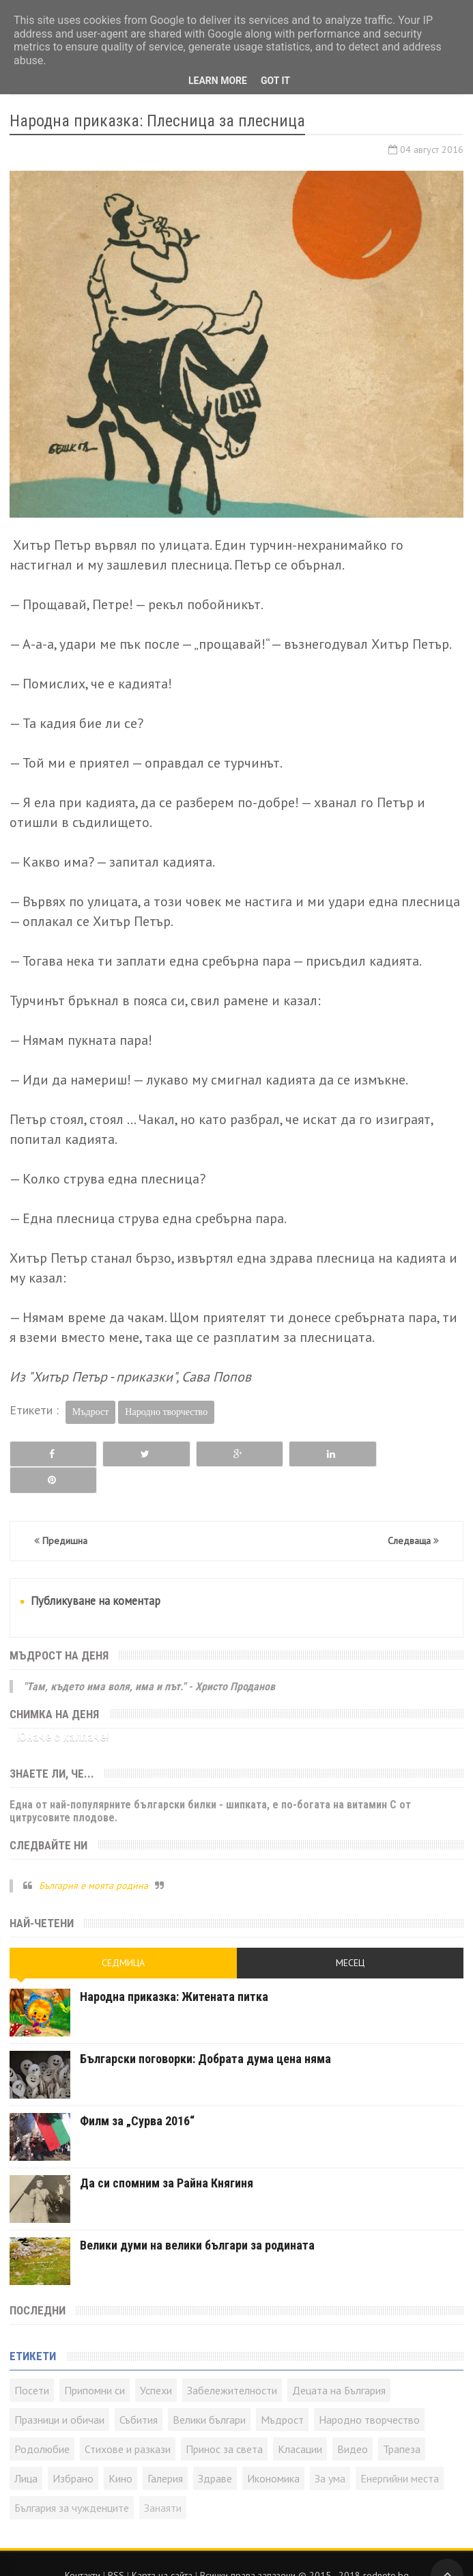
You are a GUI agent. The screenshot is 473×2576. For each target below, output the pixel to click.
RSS (116, 2549)
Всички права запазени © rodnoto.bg (304, 2549)
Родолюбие (42, 2422)
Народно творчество (166, 1412)
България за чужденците (71, 2481)
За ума (330, 2452)
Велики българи (209, 2393)
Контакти (82, 2549)
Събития (138, 2393)
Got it (275, 80)
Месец (350, 1936)
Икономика (273, 2452)
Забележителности (232, 2363)
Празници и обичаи (59, 2393)
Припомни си (94, 2363)
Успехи (156, 2363)
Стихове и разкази (128, 2422)
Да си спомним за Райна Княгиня (166, 2156)
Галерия (165, 2452)
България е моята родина (93, 1859)
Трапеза (401, 2422)
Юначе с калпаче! (62, 1710)
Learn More (217, 80)
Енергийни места (399, 2452)
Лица (26, 2452)
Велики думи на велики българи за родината (197, 2218)
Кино (120, 2452)
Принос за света (224, 2422)
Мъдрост (90, 1412)
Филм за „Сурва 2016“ (137, 2094)
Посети (31, 2363)
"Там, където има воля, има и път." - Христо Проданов (149, 1659)
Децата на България (339, 2363)
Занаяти (163, 2481)
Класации (300, 2422)
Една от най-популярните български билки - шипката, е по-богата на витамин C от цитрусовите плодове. (210, 1784)
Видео (352, 2422)
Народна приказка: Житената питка (174, 1970)
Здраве (215, 2452)
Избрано (73, 2452)
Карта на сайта (162, 2549)
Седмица (123, 1936)
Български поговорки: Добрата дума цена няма (205, 2032)
